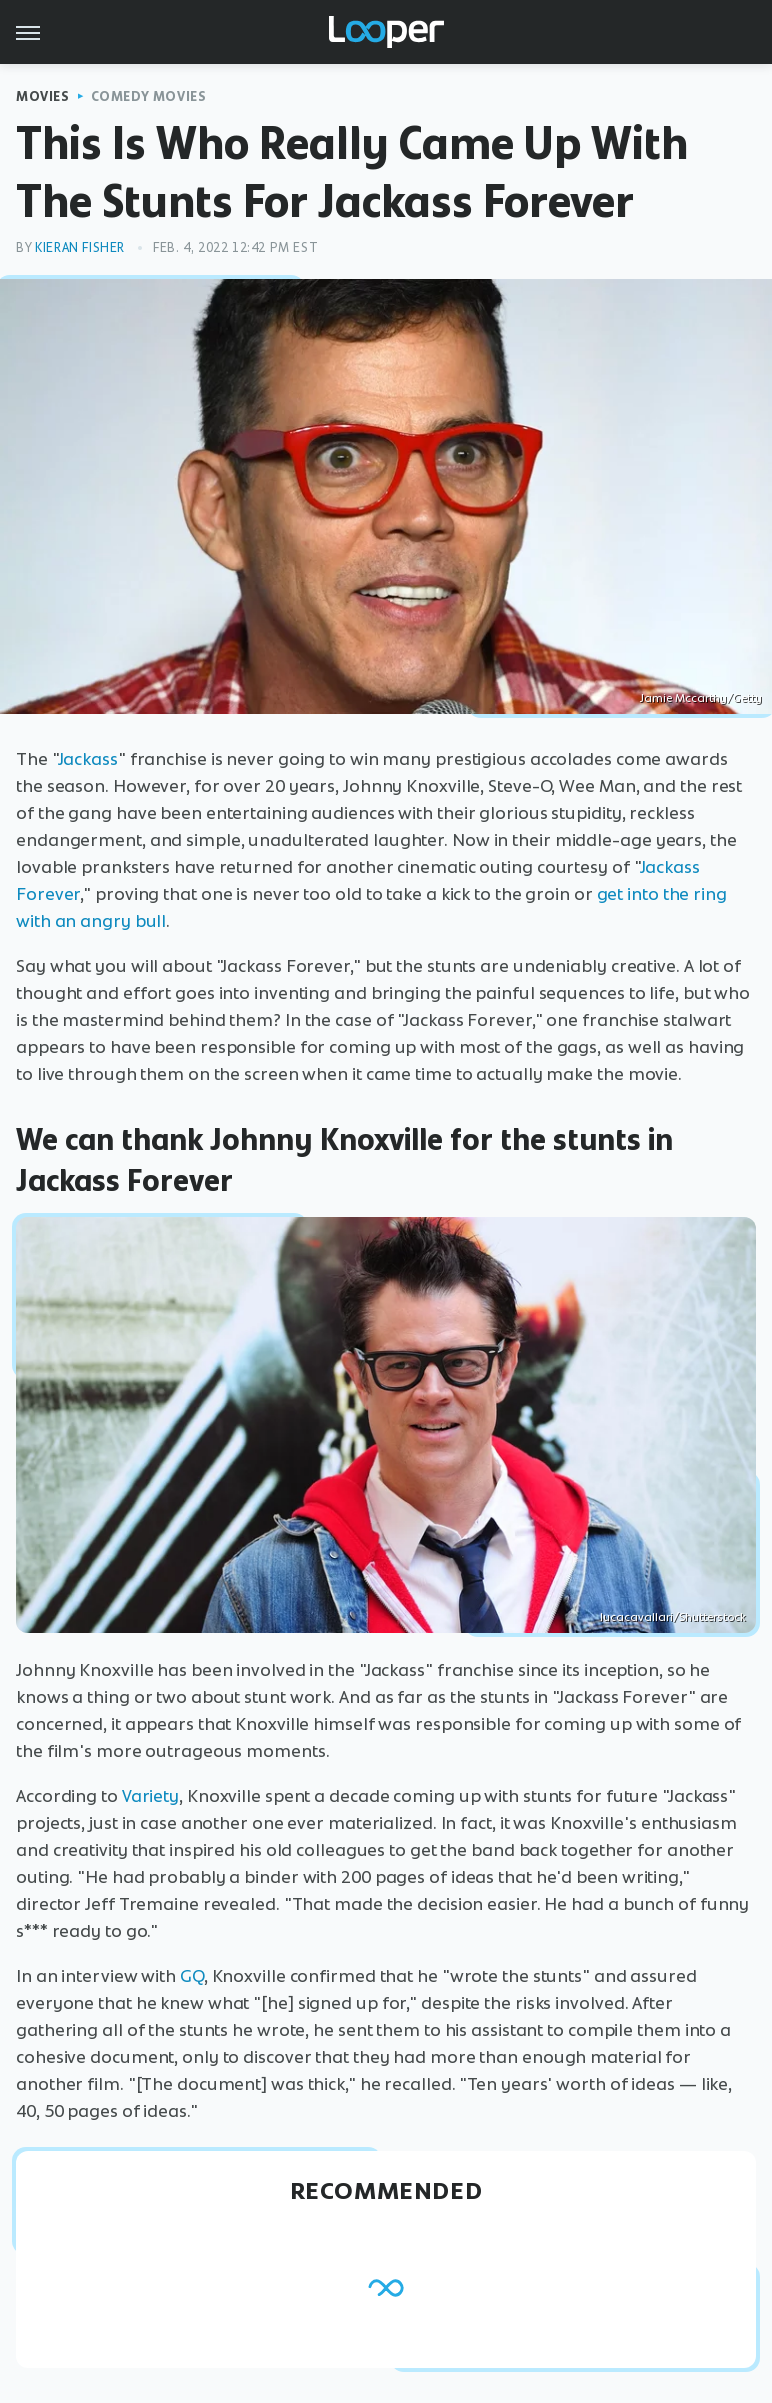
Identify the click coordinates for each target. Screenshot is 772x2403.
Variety (150, 1796)
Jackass (88, 759)
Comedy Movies (149, 96)
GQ (192, 1976)
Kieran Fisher (80, 247)
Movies (43, 96)
